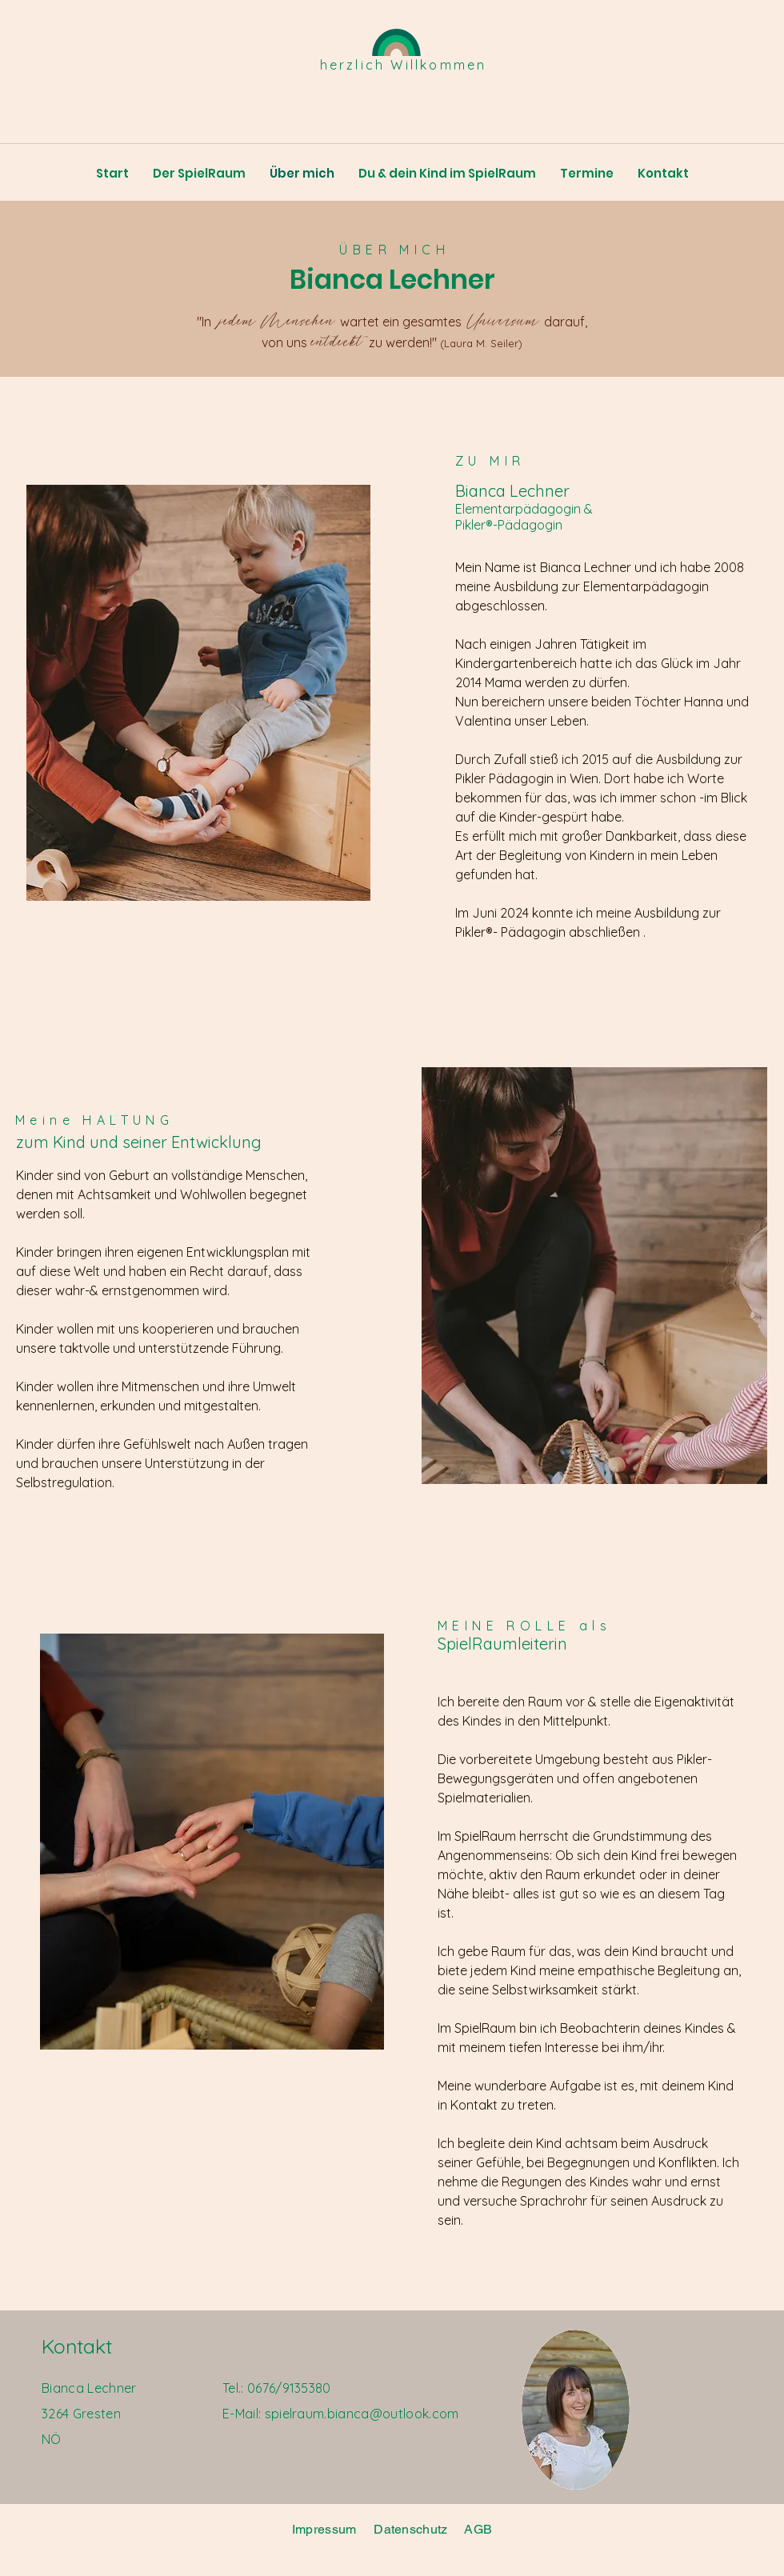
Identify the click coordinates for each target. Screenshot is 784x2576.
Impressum (324, 2529)
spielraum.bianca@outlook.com (362, 2414)
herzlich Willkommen (403, 65)
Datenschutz (412, 2529)
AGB (478, 2529)
